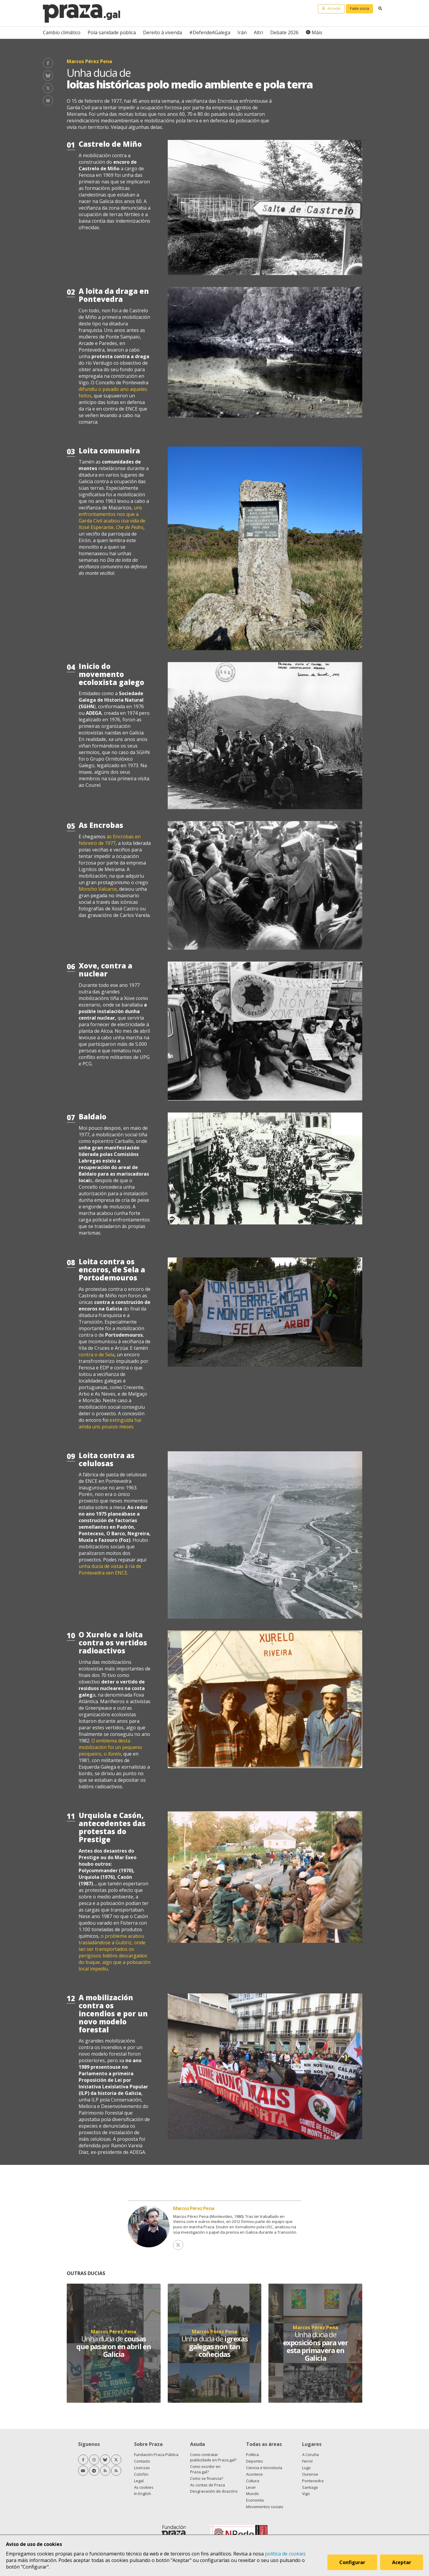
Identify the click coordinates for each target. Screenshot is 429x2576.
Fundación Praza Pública (156, 2454)
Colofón (141, 2474)
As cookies (143, 2487)
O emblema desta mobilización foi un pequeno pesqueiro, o (110, 1747)
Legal (139, 2480)
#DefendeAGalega (209, 32)
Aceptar (401, 2562)
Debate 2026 (284, 32)
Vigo (306, 2493)
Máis (317, 32)
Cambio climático (61, 32)
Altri (258, 32)
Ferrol (307, 2461)
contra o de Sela (96, 1354)
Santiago (310, 2487)
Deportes (254, 2461)
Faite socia (359, 8)
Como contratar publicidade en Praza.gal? (213, 2457)
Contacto (142, 2461)
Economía (255, 2500)
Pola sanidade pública (112, 32)
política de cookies (285, 2553)
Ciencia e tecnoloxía (264, 2467)
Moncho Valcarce (98, 889)
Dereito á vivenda (162, 32)
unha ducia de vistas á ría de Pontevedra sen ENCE (110, 1569)
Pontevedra (313, 2480)
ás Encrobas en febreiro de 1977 (110, 839)
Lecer (251, 2487)
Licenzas (142, 2467)
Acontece (254, 2474)
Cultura (252, 2480)
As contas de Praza (207, 2485)
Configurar (352, 2562)
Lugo (306, 2467)
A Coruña (310, 2454)
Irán (242, 32)
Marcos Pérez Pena (193, 2208)
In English (142, 2493)
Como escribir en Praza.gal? (205, 2469)
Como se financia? (206, 2478)
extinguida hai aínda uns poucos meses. (110, 1423)
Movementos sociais (264, 2506)
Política (252, 2454)
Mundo (252, 2493)
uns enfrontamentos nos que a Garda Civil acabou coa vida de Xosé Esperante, (112, 517)
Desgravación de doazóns (214, 2491)
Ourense (310, 2474)
